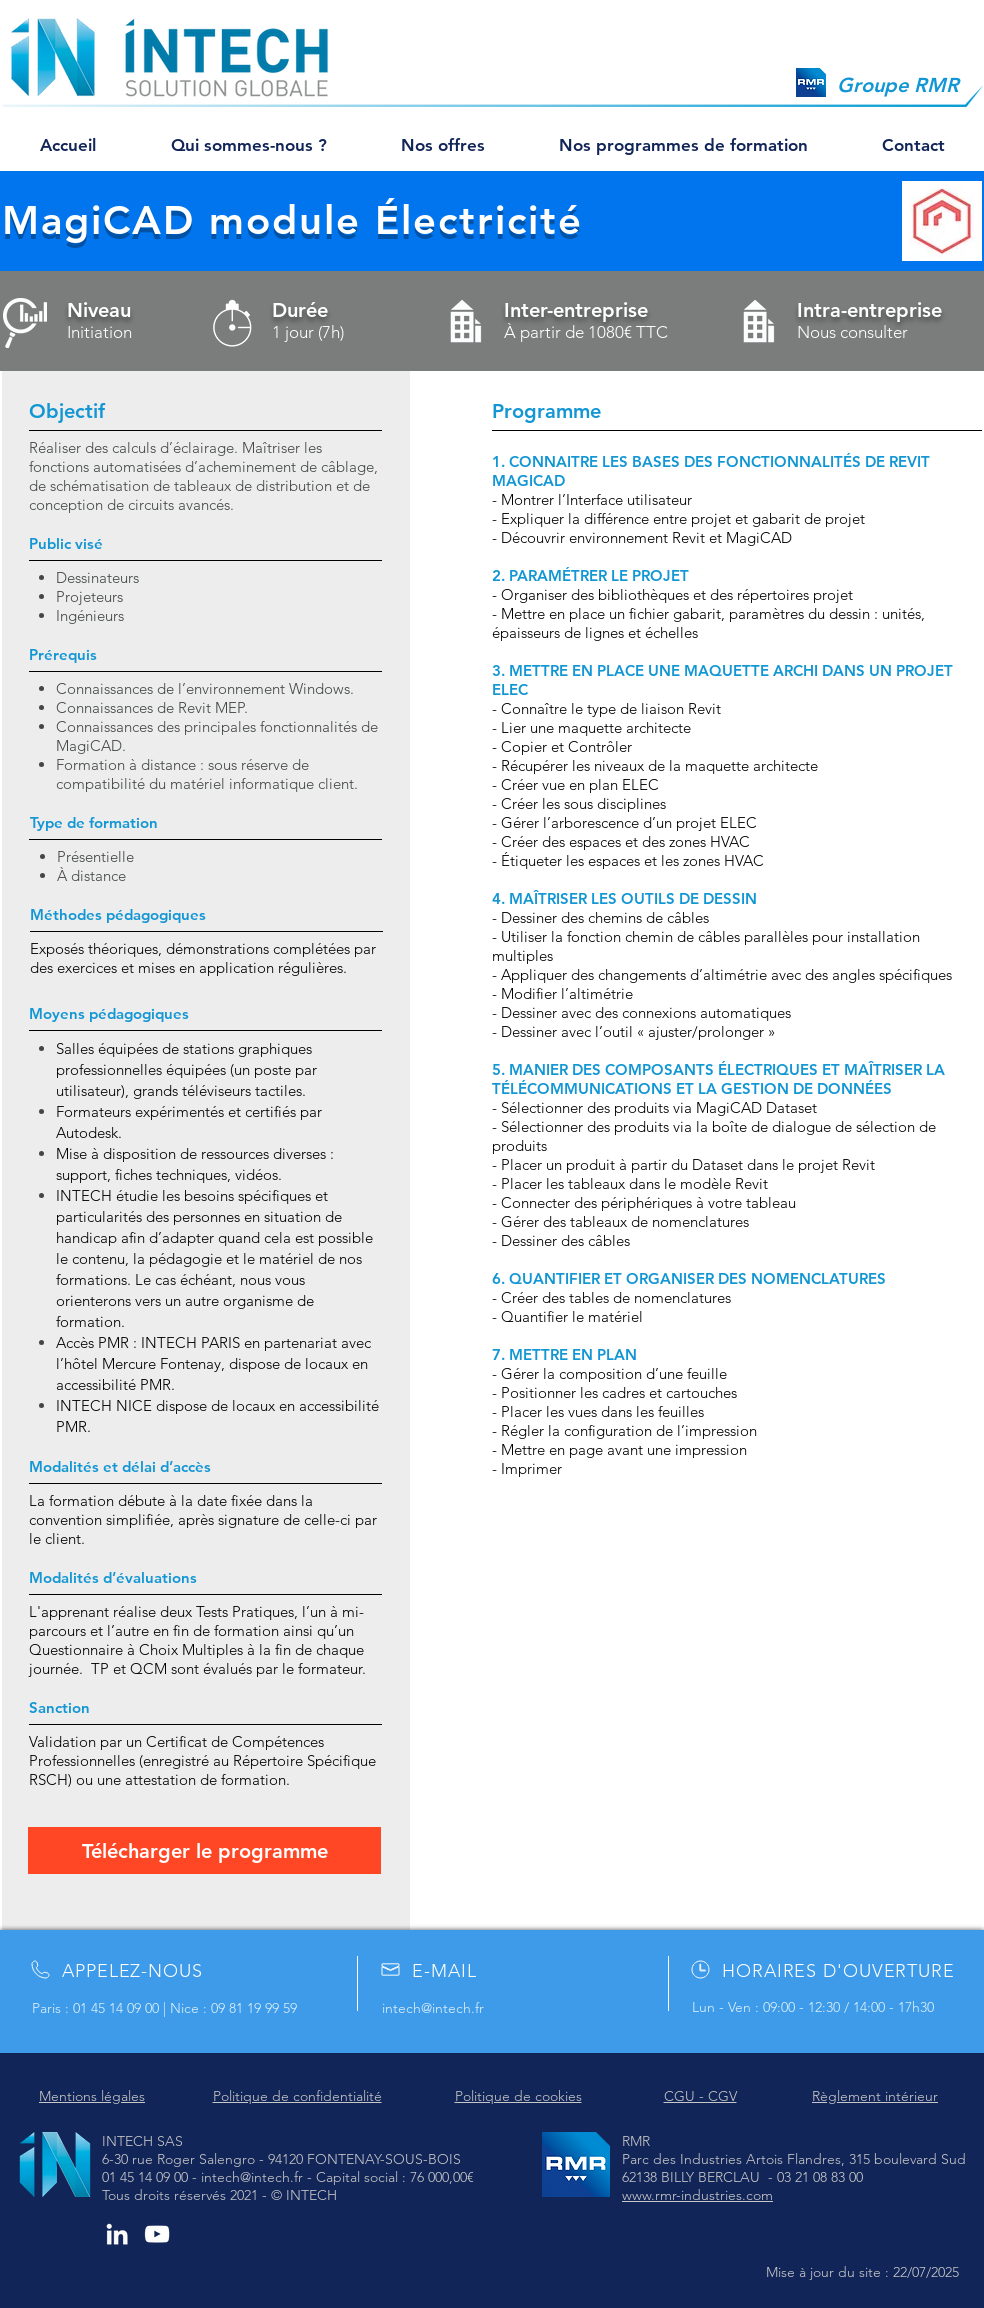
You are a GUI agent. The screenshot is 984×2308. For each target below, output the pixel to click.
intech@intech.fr (433, 2008)
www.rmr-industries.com (697, 2195)
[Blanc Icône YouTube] (157, 2234)
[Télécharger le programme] (204, 1850)
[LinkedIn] (117, 2234)
